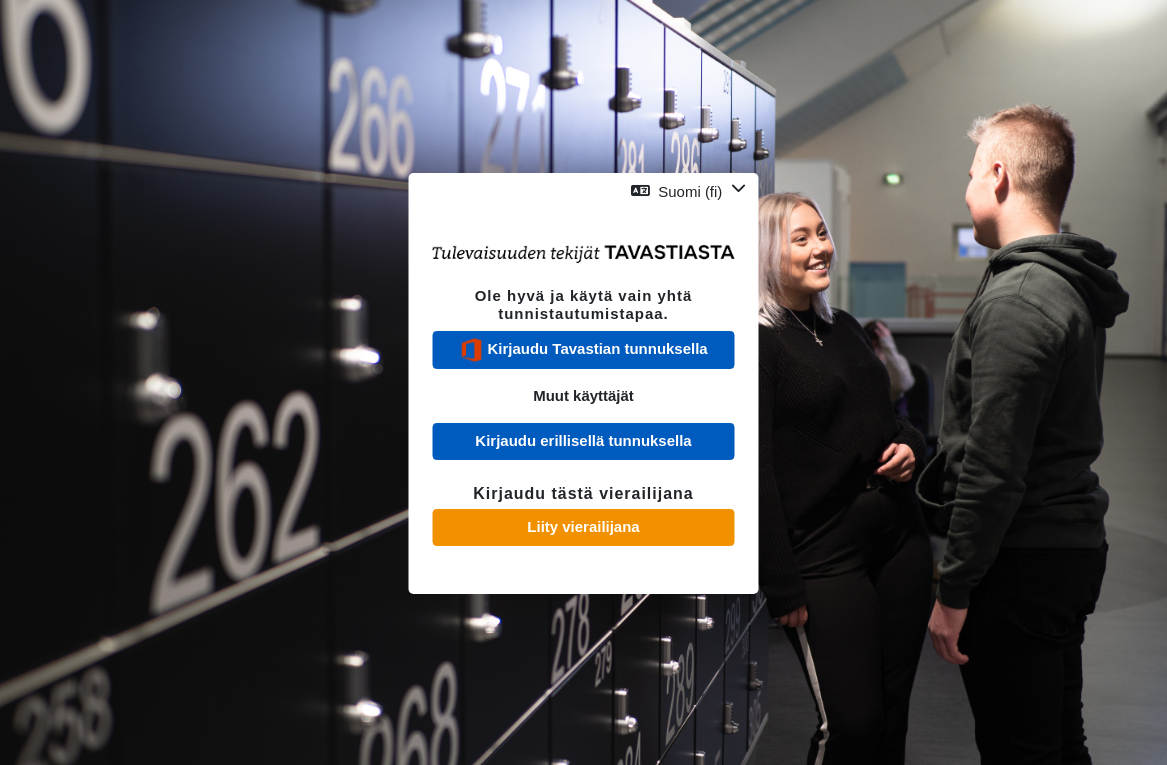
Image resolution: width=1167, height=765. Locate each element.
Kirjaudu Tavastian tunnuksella (583, 350)
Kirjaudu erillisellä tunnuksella (583, 440)
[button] (688, 190)
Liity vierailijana (583, 526)
